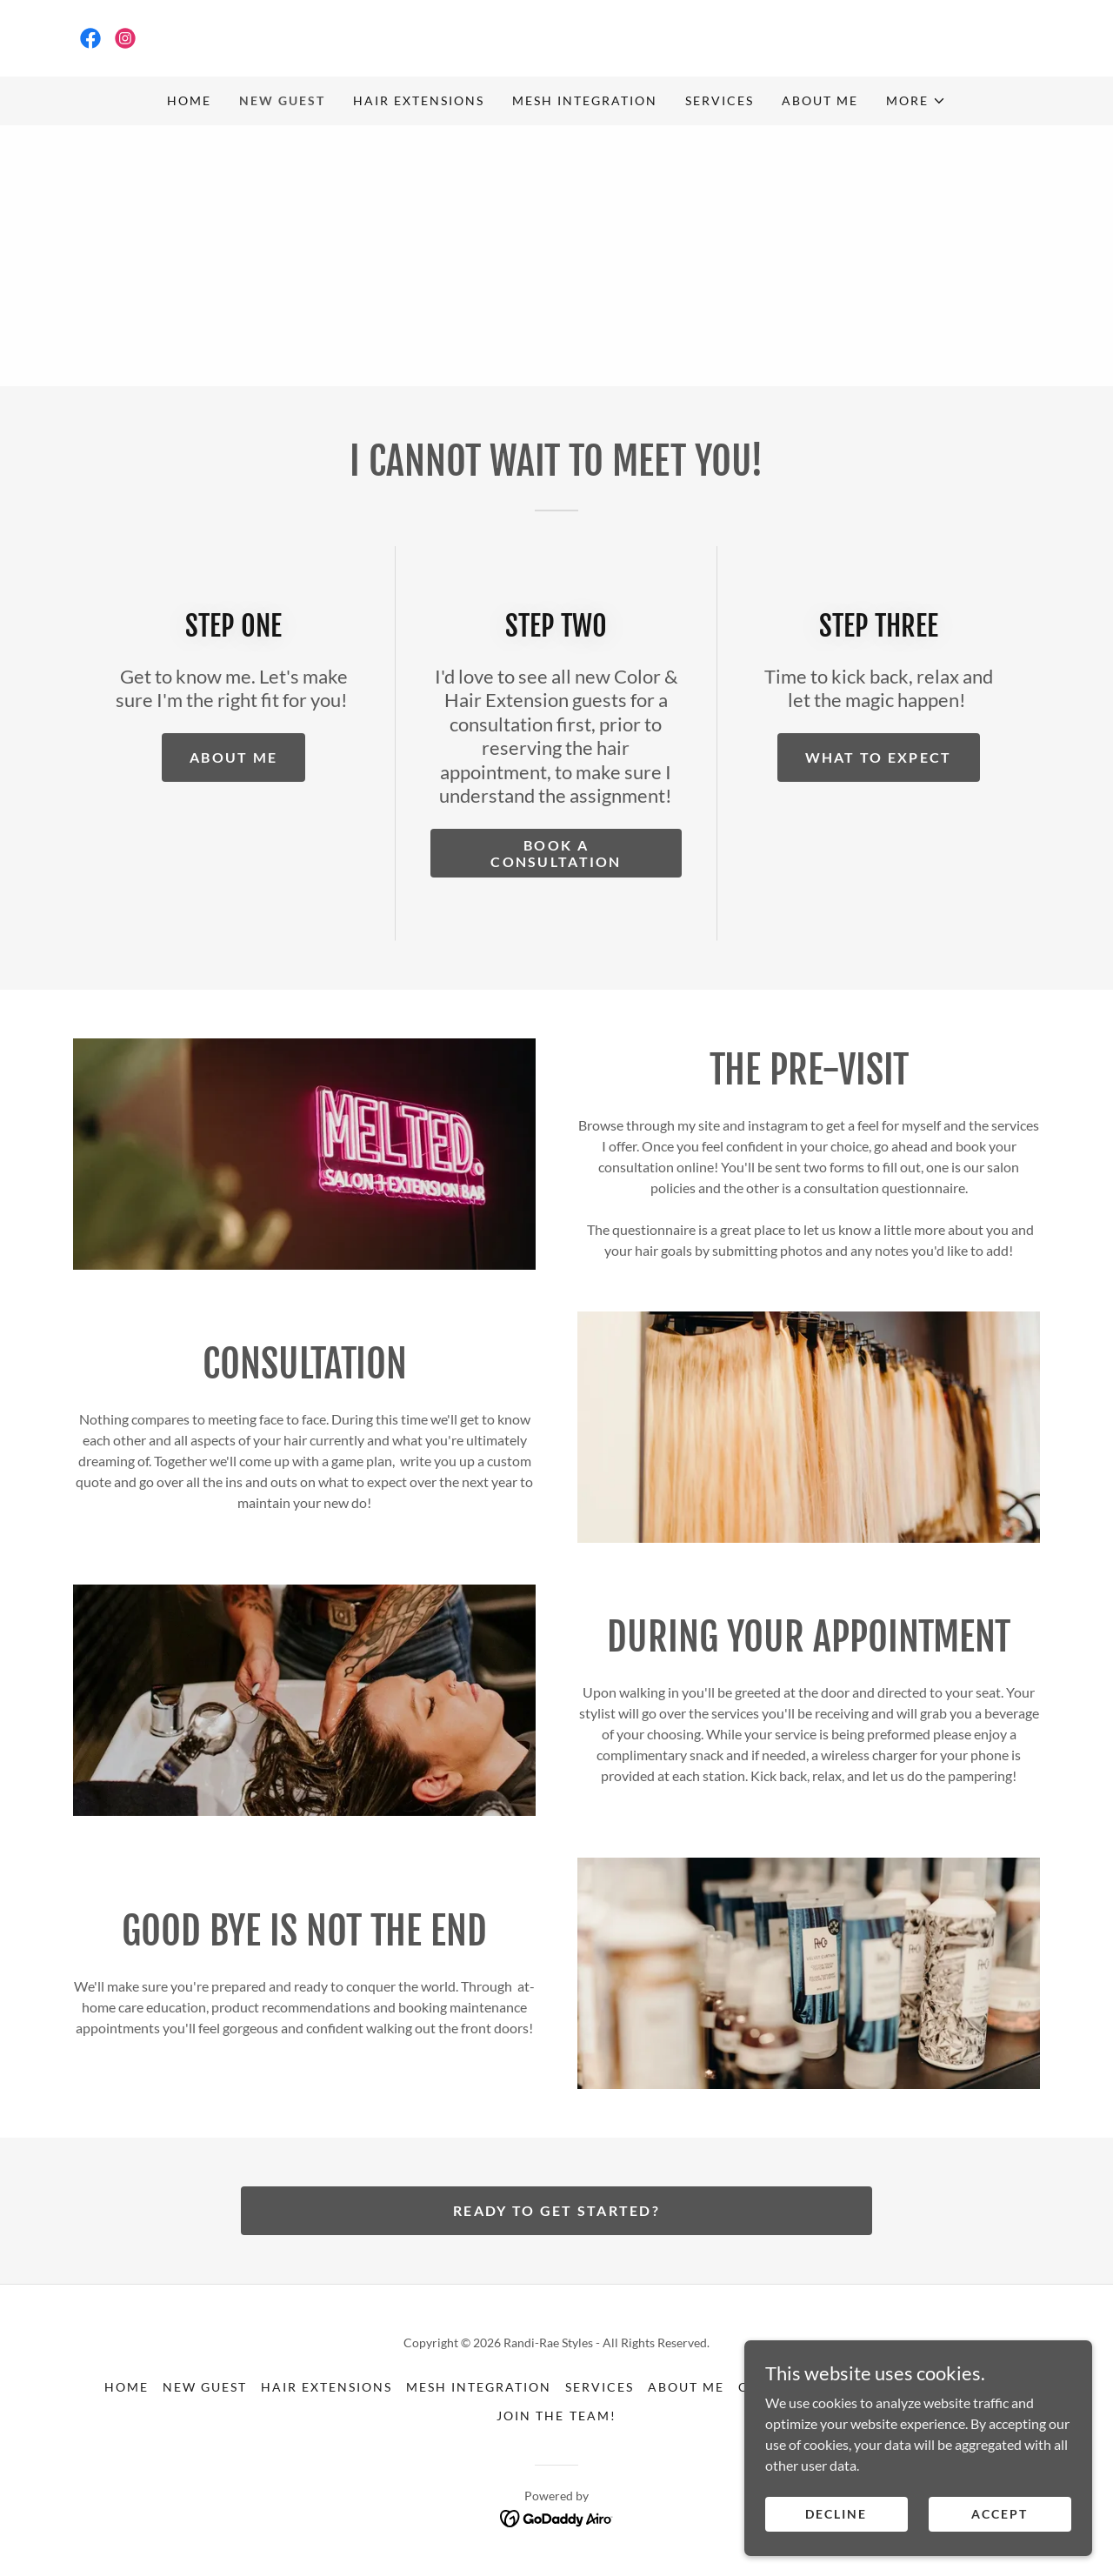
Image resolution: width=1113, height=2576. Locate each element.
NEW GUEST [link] (282, 100)
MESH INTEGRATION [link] (584, 100)
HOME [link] (189, 100)
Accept (999, 2549)
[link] (90, 38)
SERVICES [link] (719, 100)
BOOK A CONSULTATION (555, 853)
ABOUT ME (233, 757)
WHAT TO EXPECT (878, 757)
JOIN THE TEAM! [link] (556, 2415)
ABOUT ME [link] (820, 100)
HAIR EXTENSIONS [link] (418, 100)
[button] (916, 100)
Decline (836, 2549)
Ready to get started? (556, 2210)
